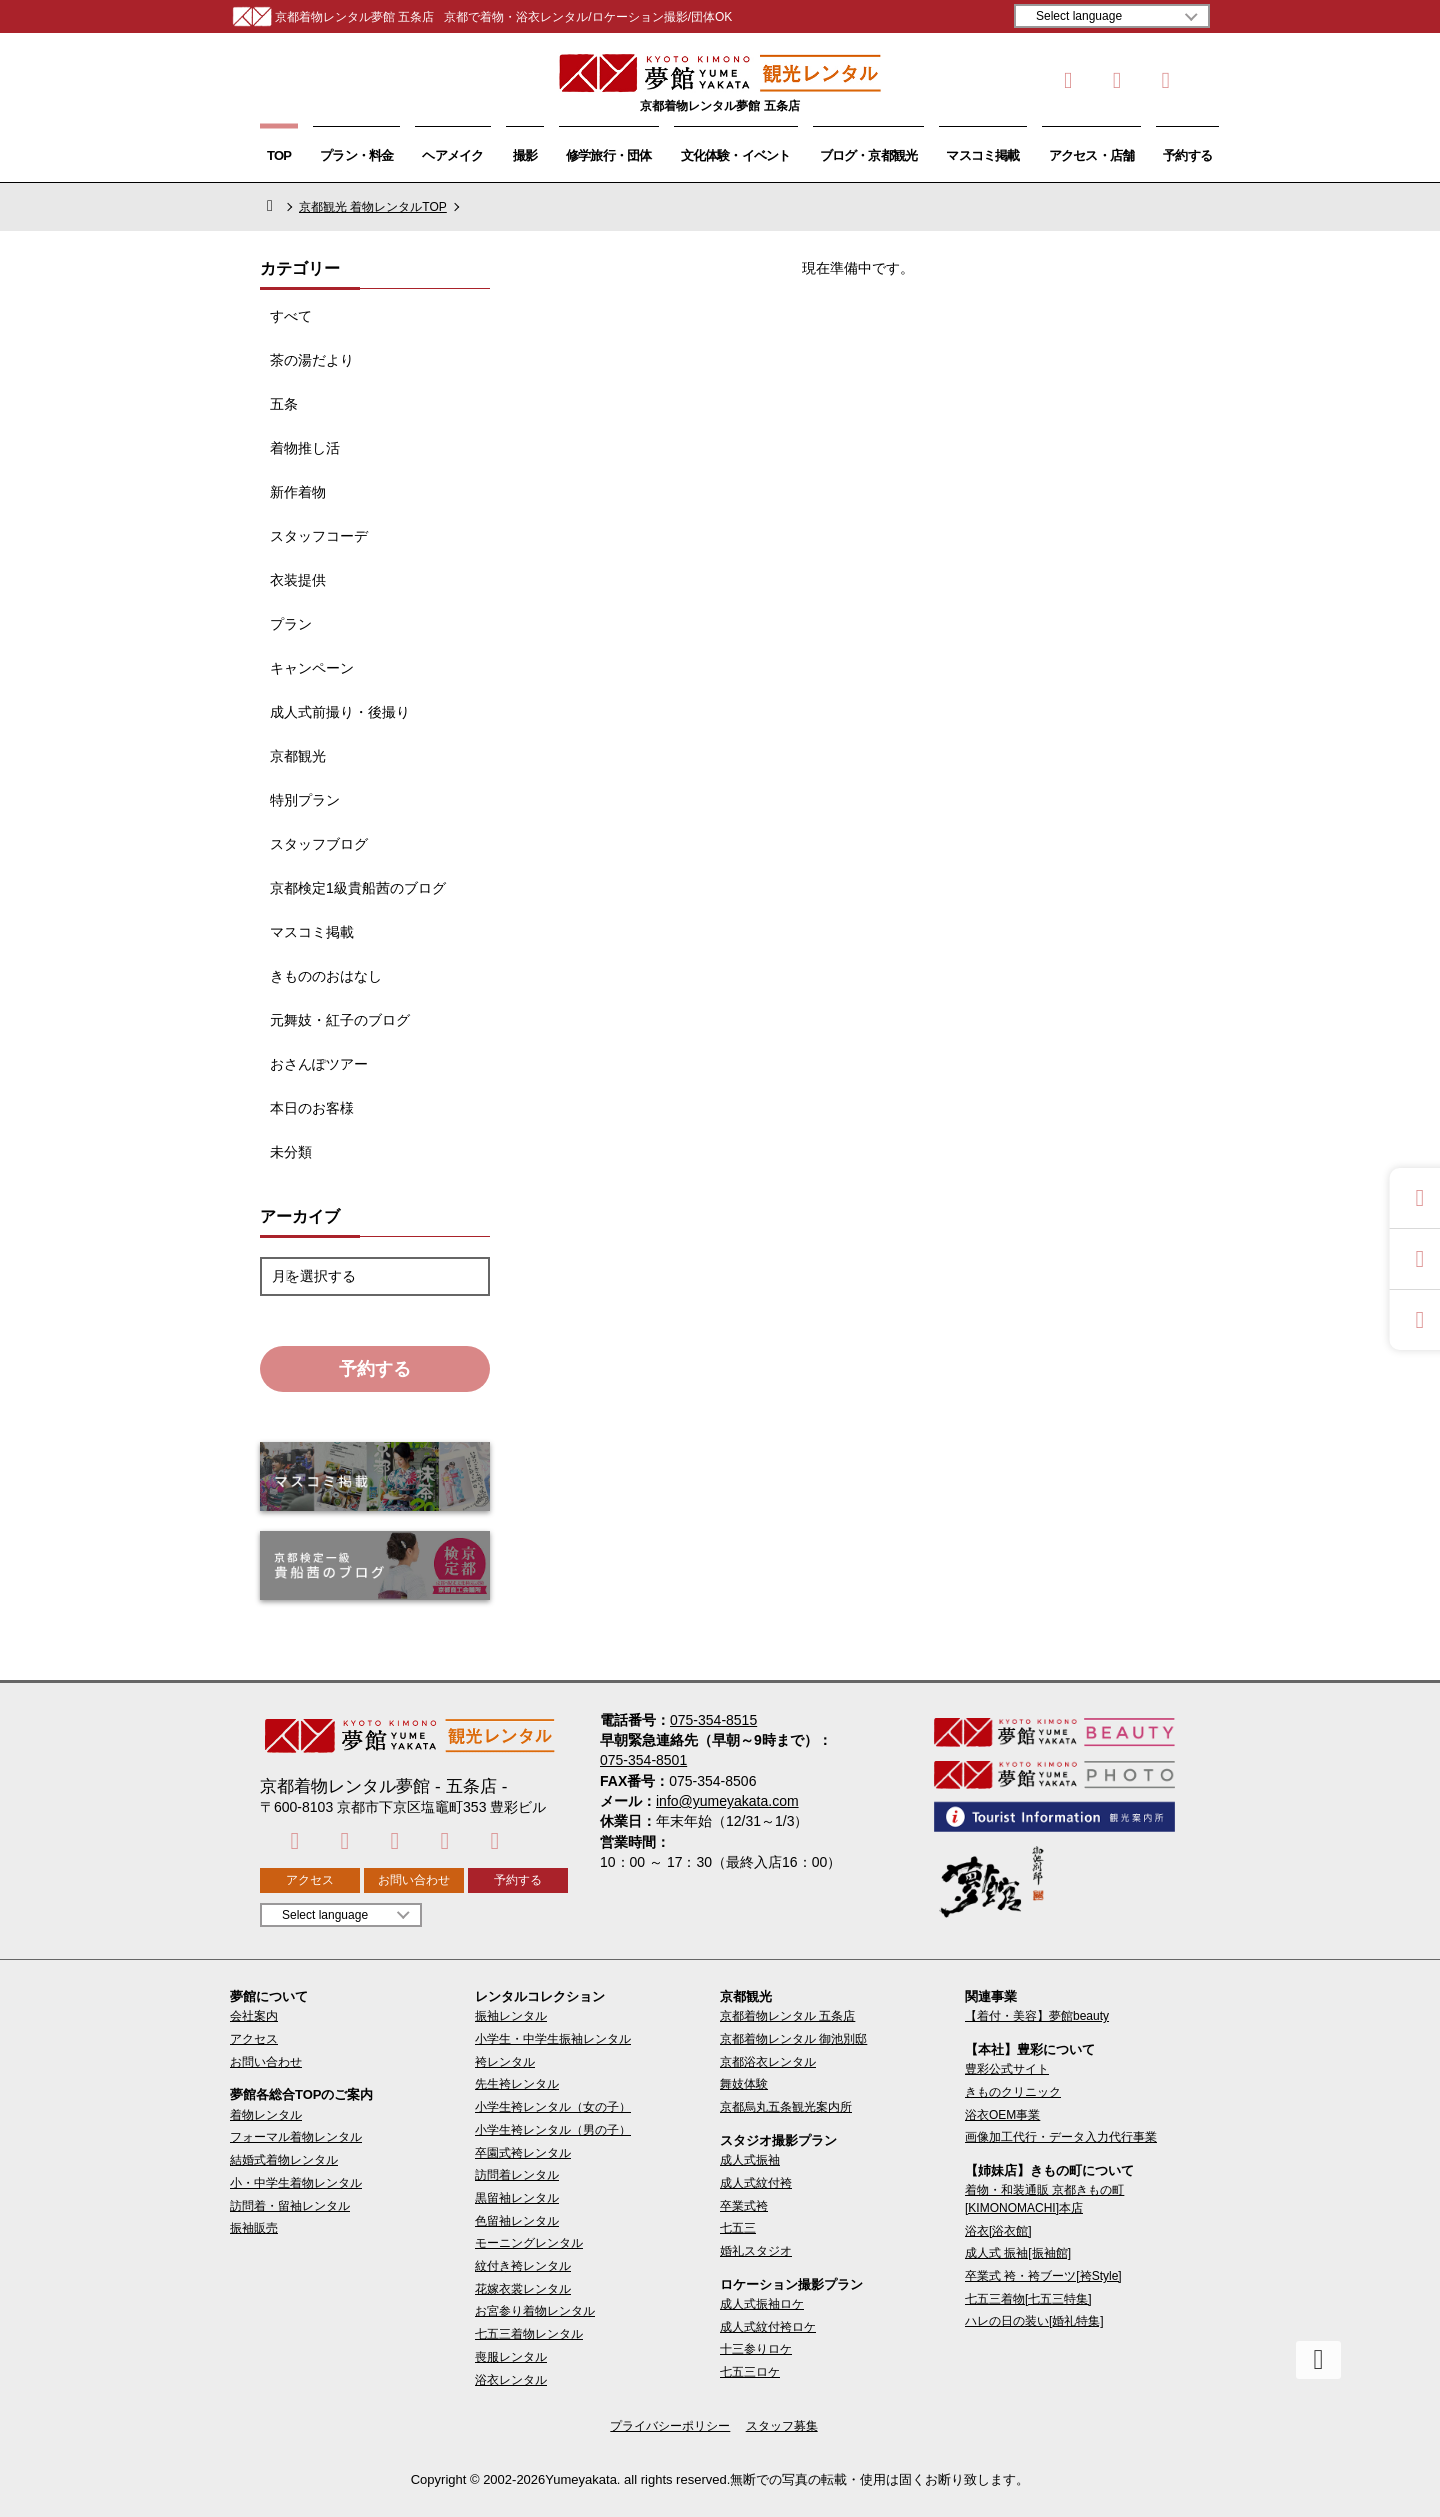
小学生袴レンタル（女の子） (553, 2107)
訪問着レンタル (517, 2175)
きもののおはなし (326, 976)
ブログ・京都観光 (869, 155)
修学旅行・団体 (609, 155)
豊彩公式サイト (1007, 2069)
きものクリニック (1013, 2092)
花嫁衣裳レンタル (523, 2289)
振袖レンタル (511, 2016)
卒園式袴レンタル (523, 2153)
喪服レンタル (511, 2357)
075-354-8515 (713, 1720)
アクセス (310, 1880)
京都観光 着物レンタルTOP (373, 207)
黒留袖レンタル (517, 2198)
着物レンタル (266, 2115)
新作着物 (298, 492)
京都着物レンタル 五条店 (787, 2016)
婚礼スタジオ (756, 2251)
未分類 (291, 1152)
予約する (1187, 155)
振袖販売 (254, 2228)
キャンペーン (312, 668)
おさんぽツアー (319, 1064)
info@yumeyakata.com (727, 1801)
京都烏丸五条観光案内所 (786, 2107)
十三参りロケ (756, 2349)
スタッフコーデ (319, 536)
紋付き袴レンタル (523, 2266)
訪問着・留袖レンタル (290, 2206)
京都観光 (298, 756)
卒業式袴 (744, 2206)
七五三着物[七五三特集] (1028, 2299)
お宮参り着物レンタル (535, 2311)
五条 (284, 404)
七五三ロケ (750, 2372)
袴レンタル (505, 2062)
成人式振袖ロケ (762, 2304)
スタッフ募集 (782, 2426)
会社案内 (254, 2016)
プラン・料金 (356, 155)
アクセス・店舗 (1092, 155)
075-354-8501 (643, 1760)
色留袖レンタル (517, 2221)
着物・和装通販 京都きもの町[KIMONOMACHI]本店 (1044, 2198)
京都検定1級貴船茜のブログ (358, 888)
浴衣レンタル (511, 2380)
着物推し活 (305, 448)
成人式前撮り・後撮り (340, 712)
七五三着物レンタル (529, 2334)
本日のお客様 (312, 1108)
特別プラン (305, 800)
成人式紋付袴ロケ (768, 2327)
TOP (279, 155)
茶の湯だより (312, 360)
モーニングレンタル (529, 2243)
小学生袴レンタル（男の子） (553, 2130)
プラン (291, 624)
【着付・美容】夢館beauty (1037, 2016)
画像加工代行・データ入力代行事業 (1061, 2137)
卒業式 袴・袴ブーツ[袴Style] (1043, 2276)
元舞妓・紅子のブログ (340, 1020)
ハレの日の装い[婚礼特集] (1034, 2321)
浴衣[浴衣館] (998, 2231)
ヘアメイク (452, 155)
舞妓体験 (744, 2084)
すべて (291, 316)
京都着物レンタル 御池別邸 (793, 2039)
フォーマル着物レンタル (296, 2137)
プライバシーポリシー (670, 2426)
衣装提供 (298, 580)
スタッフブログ (319, 844)
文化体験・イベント (736, 155)
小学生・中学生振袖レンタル (553, 2039)
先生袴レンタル (517, 2084)
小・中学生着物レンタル (296, 2183)
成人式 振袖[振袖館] (1018, 2253)
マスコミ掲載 (982, 155)
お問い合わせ (414, 1880)
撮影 (525, 155)
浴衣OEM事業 (1002, 2115)
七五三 (738, 2228)
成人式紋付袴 (756, 2183)
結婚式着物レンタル (284, 2160)
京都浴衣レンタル (768, 2062)
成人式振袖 (750, 2160)
